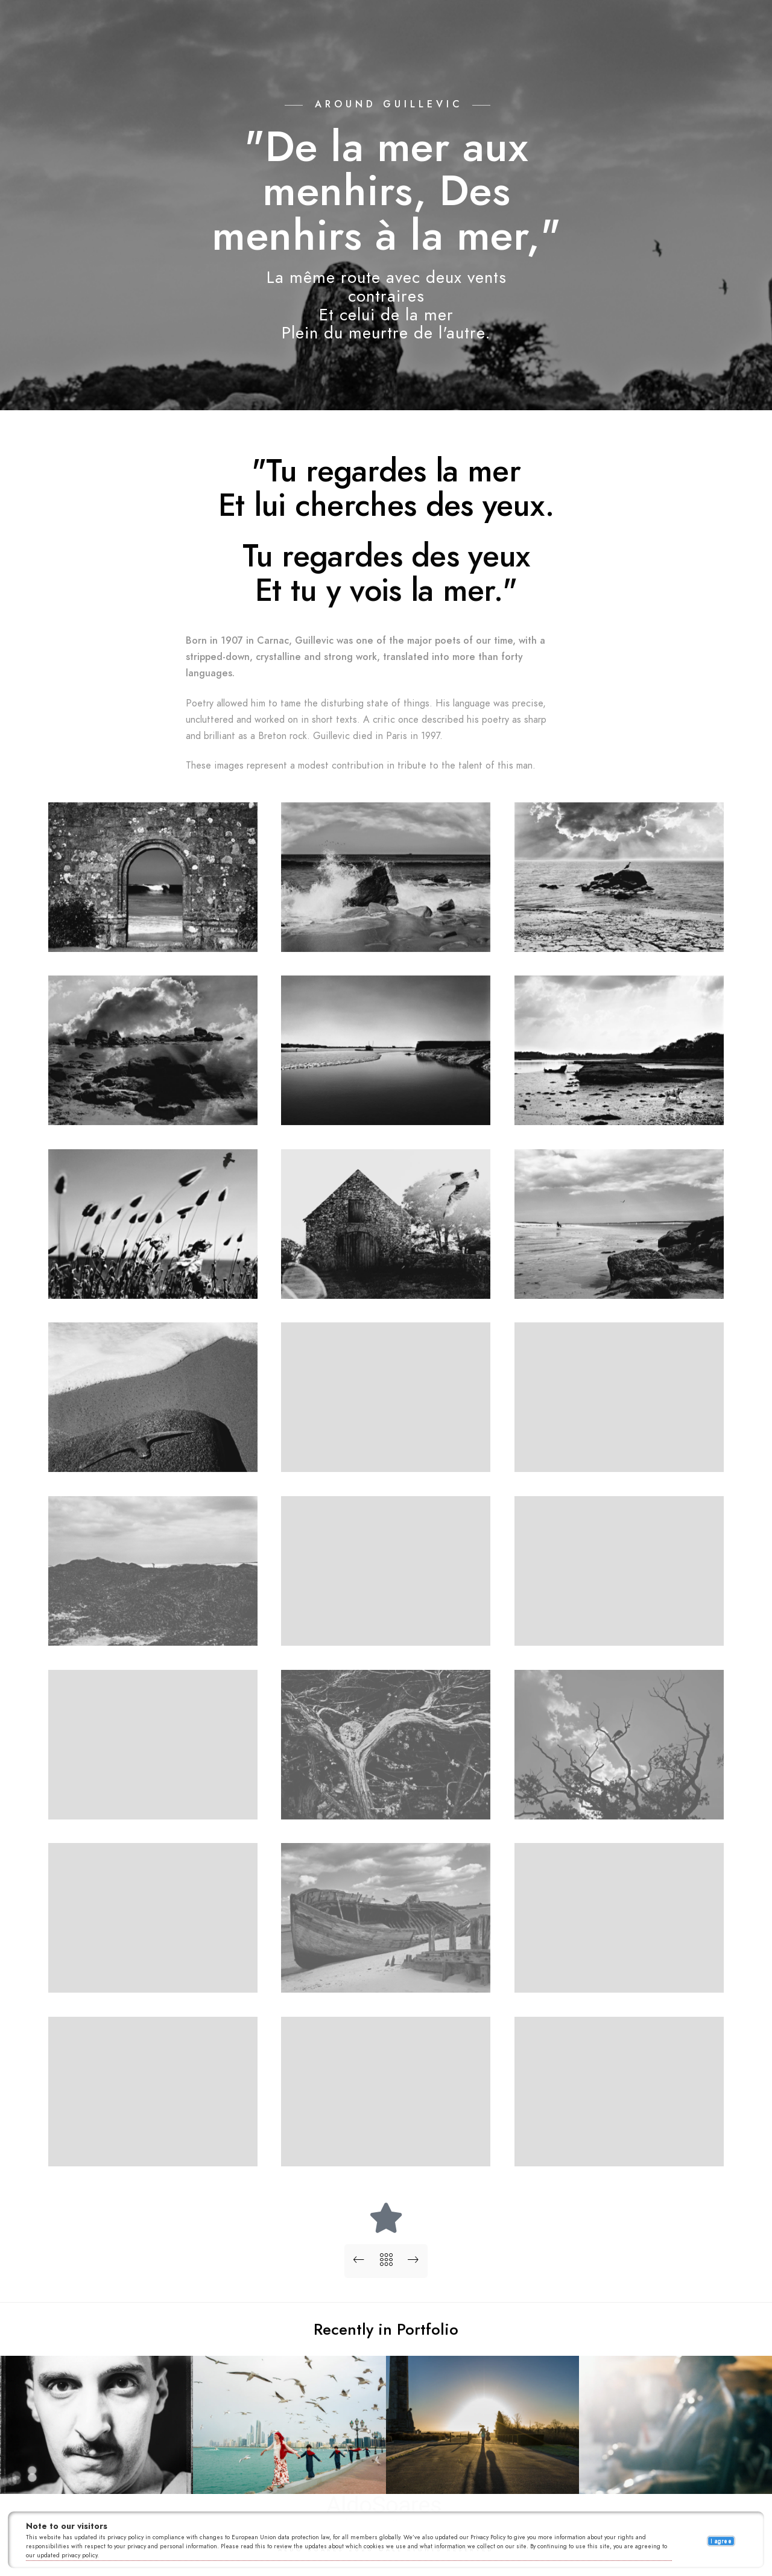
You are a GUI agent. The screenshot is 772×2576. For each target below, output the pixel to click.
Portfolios (278, 29)
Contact (548, 29)
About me (490, 29)
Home (221, 29)
